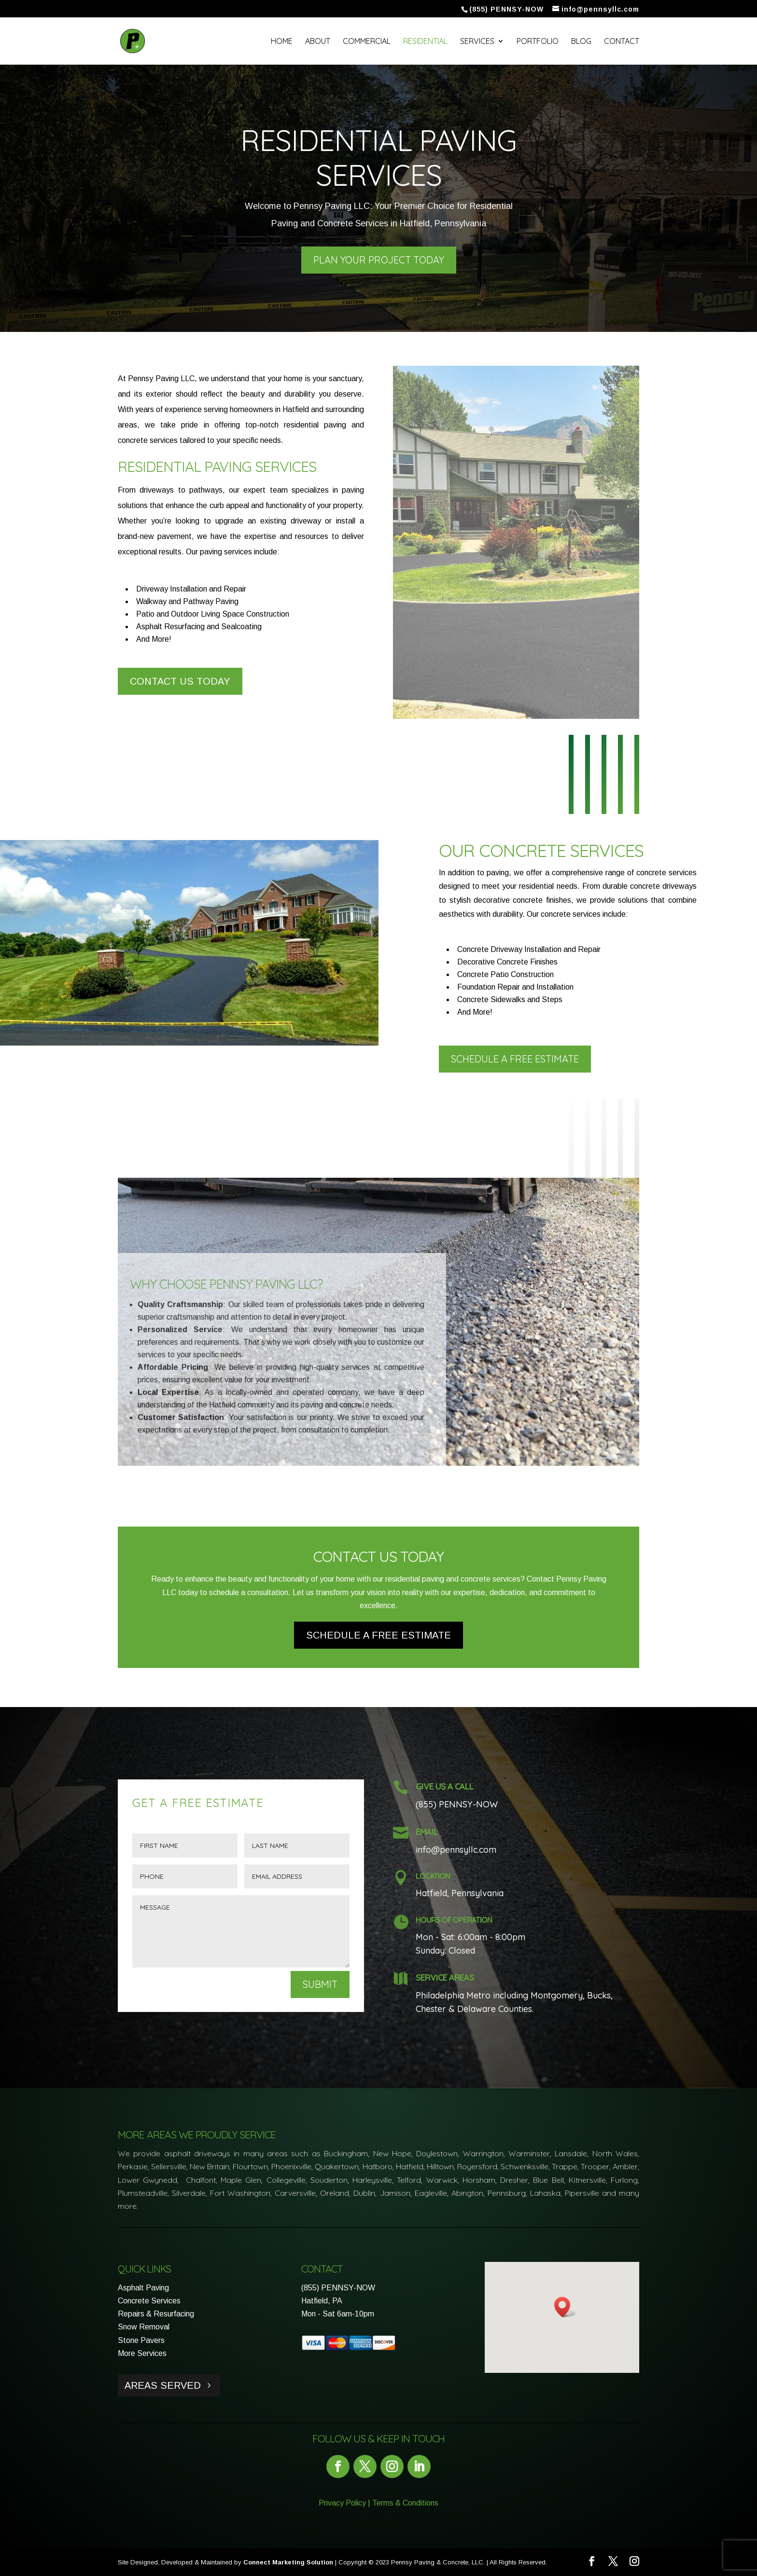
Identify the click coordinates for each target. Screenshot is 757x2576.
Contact (621, 42)
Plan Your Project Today (378, 260)
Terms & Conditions (405, 2503)
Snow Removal (143, 2327)
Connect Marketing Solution (288, 2562)
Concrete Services (149, 2301)
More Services (142, 2353)
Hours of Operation (454, 1920)
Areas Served (163, 2385)
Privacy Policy (342, 2503)
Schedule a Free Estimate (515, 1059)
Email (427, 1831)
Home (282, 42)
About (317, 42)
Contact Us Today (180, 681)
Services (477, 42)
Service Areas (445, 1977)
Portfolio (538, 42)
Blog (581, 42)
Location (433, 1876)
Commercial (367, 42)
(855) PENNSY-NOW (338, 2288)
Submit (320, 1984)
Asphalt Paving (143, 2288)
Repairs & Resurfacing (156, 2314)
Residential (425, 42)
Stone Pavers (141, 2340)
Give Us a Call (445, 1786)
